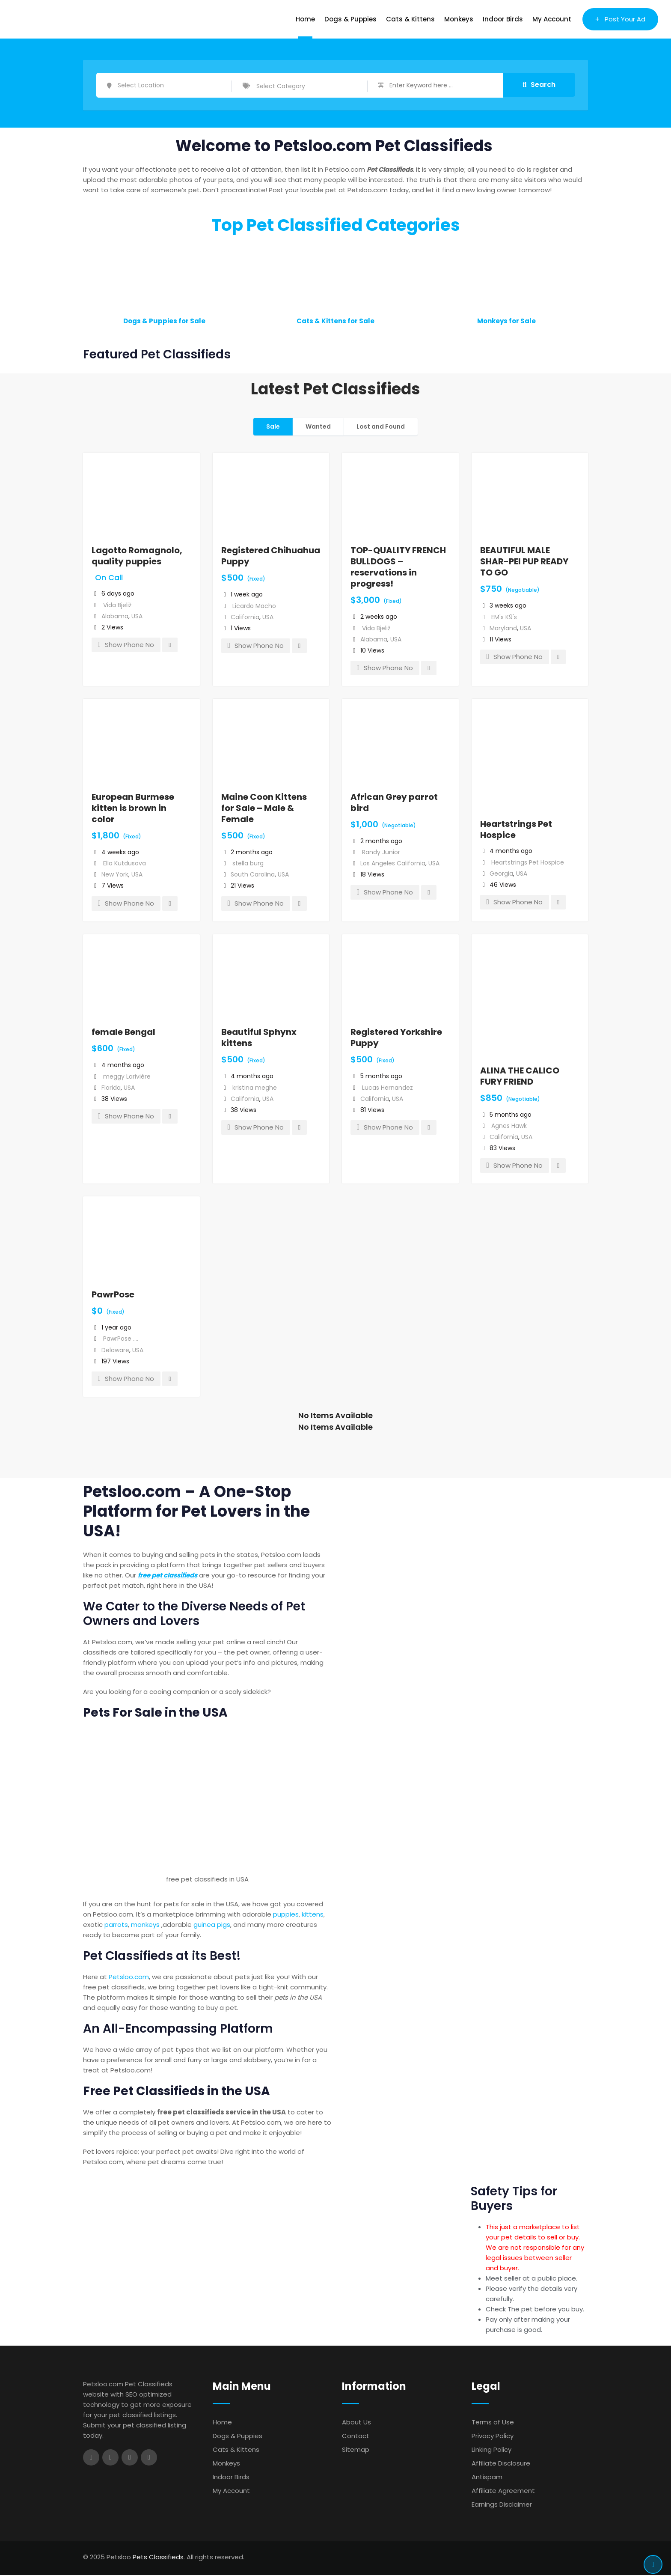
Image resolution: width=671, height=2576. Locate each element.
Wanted (318, 427)
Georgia (501, 874)
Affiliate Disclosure (501, 2464)
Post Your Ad (620, 19)
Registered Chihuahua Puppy (270, 556)
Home (305, 19)
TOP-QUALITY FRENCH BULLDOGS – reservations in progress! (398, 567)
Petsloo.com (129, 1977)
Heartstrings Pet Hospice (516, 830)
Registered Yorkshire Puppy (396, 1038)
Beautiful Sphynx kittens (259, 1038)
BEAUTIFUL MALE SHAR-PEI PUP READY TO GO (524, 562)
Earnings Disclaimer (502, 2505)
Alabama (114, 617)
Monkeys (458, 19)
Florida (111, 1088)
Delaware (115, 1351)
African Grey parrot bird (394, 803)
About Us (356, 2422)
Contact (355, 2436)
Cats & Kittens (410, 19)
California (245, 618)
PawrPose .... (120, 1339)
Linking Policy (491, 2450)
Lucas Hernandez (387, 1088)
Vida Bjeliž (117, 606)
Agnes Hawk (509, 1126)
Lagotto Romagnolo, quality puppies (137, 556)
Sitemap (355, 2450)
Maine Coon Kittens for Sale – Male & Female (264, 809)
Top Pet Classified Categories (335, 226)
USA (137, 617)
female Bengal (123, 1033)
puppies (286, 1915)
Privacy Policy (493, 2436)
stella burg (248, 864)
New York (114, 875)
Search (539, 85)
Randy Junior (381, 853)
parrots (116, 1925)
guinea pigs (211, 1925)
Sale (273, 427)
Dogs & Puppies (350, 19)
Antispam (487, 2477)
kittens (313, 1915)
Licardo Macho (254, 606)
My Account (551, 19)
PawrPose (113, 1295)
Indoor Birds (503, 19)
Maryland (503, 629)
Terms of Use (493, 2422)
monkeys (145, 1925)
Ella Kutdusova (124, 864)
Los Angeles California (392, 864)
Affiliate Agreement (503, 2491)
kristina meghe (254, 1088)
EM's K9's (504, 618)
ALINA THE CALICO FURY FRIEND (519, 1076)
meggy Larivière (127, 1077)
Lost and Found (380, 427)
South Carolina (253, 875)
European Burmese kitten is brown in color (133, 809)
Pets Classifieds (158, 2557)
